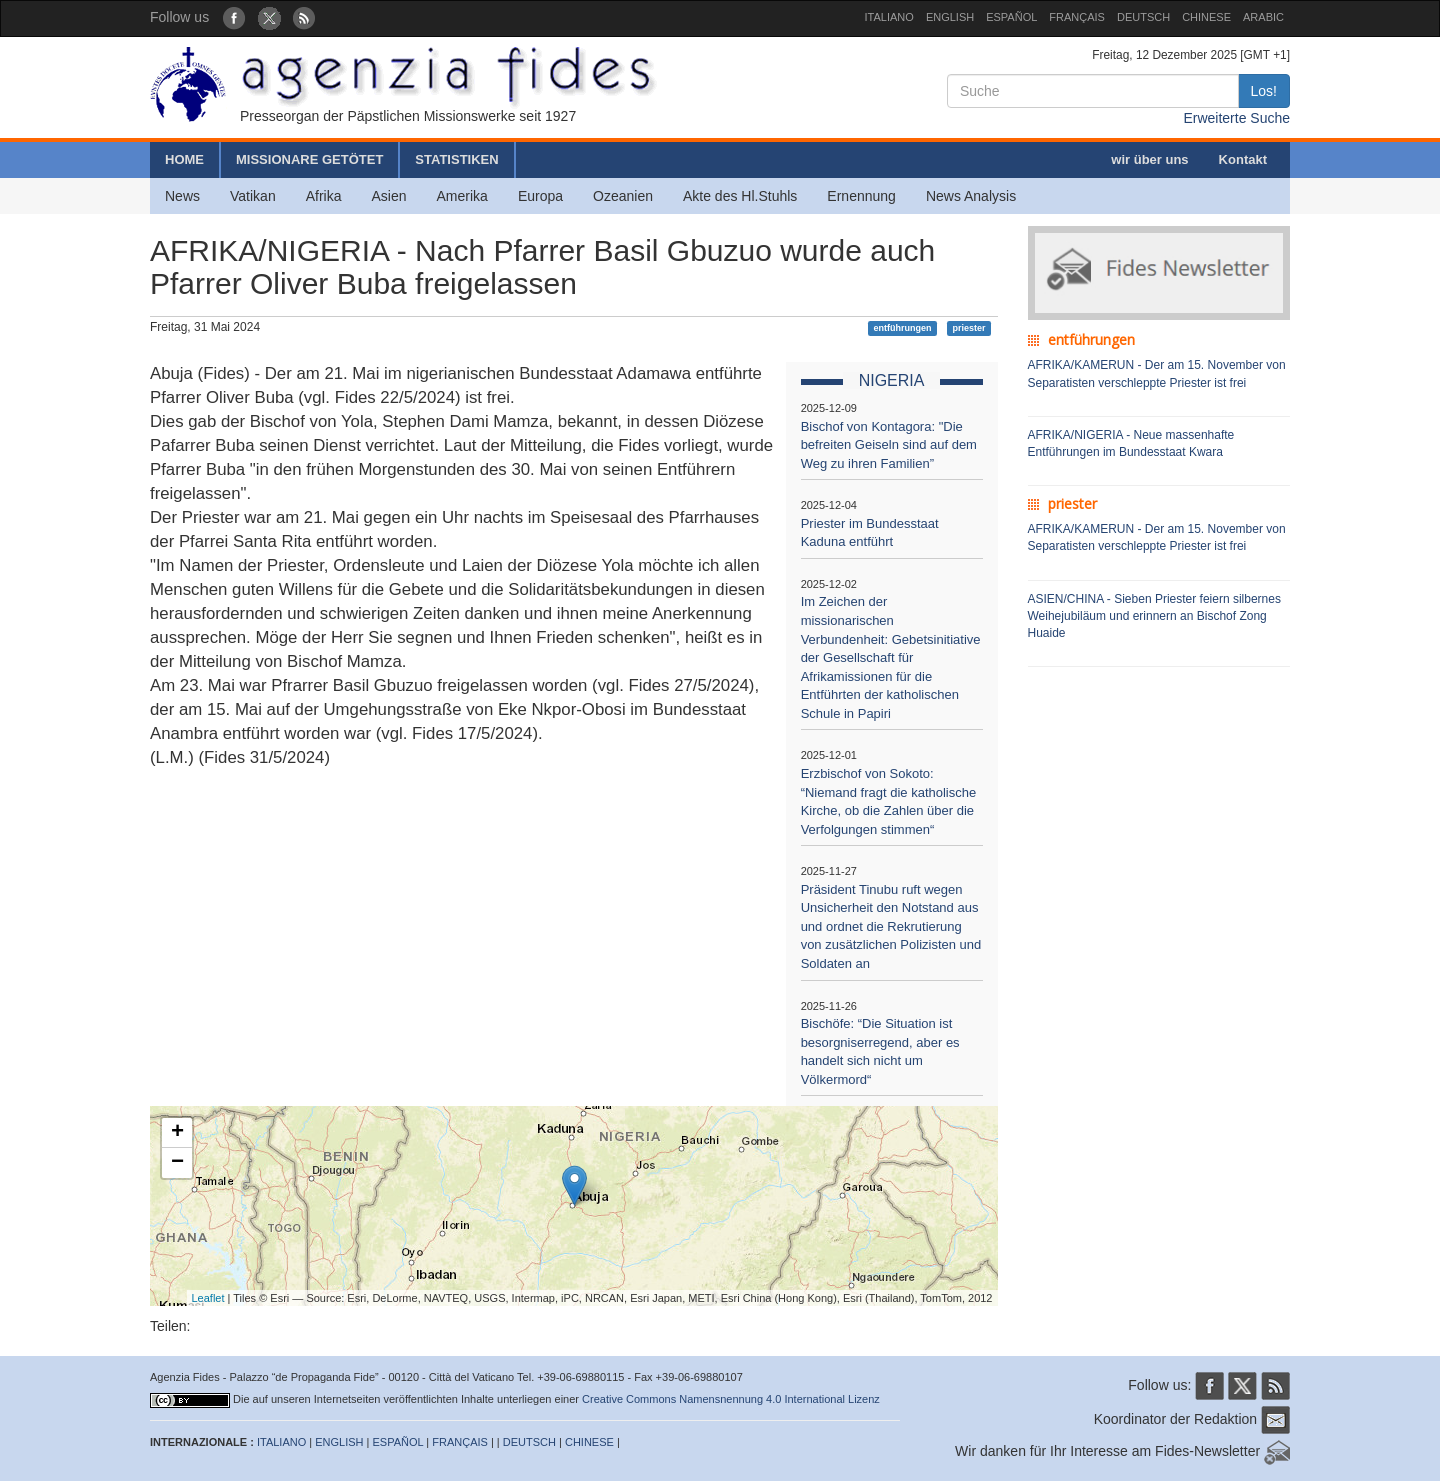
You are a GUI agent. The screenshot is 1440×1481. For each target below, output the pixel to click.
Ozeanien (623, 196)
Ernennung (861, 196)
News (182, 196)
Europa (540, 196)
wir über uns (1149, 159)
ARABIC (1263, 17)
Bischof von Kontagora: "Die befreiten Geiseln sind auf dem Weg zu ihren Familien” (889, 445)
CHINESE (1206, 17)
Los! (1264, 91)
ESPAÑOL (1011, 17)
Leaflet (208, 1298)
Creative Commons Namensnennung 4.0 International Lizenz (731, 1399)
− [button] (177, 1163)
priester (968, 328)
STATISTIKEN (456, 159)
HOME (184, 159)
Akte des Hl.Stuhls (740, 196)
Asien (388, 196)
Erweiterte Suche (1236, 118)
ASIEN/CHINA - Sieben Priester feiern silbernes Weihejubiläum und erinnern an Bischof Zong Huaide (1154, 616)
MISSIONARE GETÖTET (309, 159)
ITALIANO (889, 17)
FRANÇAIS (1077, 17)
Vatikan (253, 196)
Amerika (462, 196)
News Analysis (971, 196)
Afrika (324, 196)
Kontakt (1243, 159)
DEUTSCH (1143, 17)
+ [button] (177, 1133)
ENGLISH (950, 17)
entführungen (903, 328)
